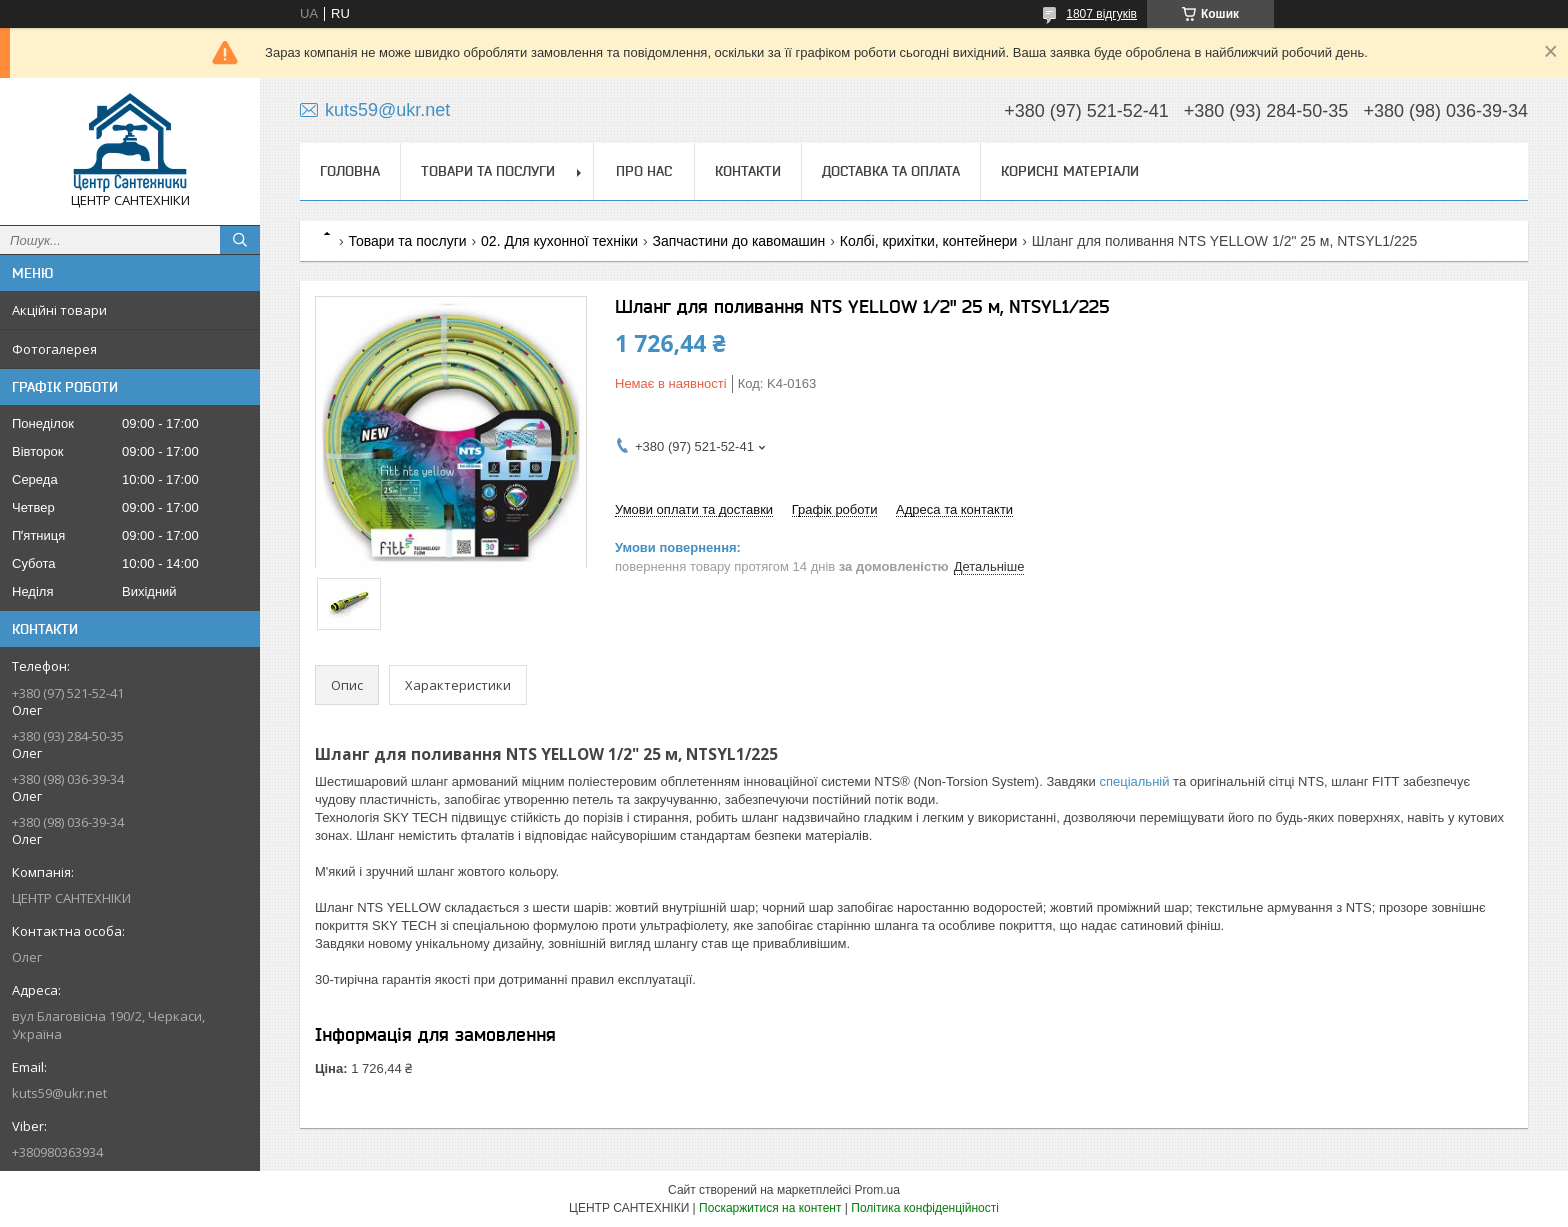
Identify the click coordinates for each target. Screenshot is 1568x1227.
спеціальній (1134, 781)
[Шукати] (240, 240)
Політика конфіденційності (925, 1208)
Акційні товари (59, 310)
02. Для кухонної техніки (559, 241)
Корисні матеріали (1070, 171)
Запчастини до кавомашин (738, 241)
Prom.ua (877, 1190)
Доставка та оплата (891, 171)
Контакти (748, 171)
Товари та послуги (488, 171)
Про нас (644, 171)
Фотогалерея (54, 349)
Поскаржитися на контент (770, 1208)
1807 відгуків (1101, 14)
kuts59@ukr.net (59, 1093)
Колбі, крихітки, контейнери (928, 241)
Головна (350, 171)
